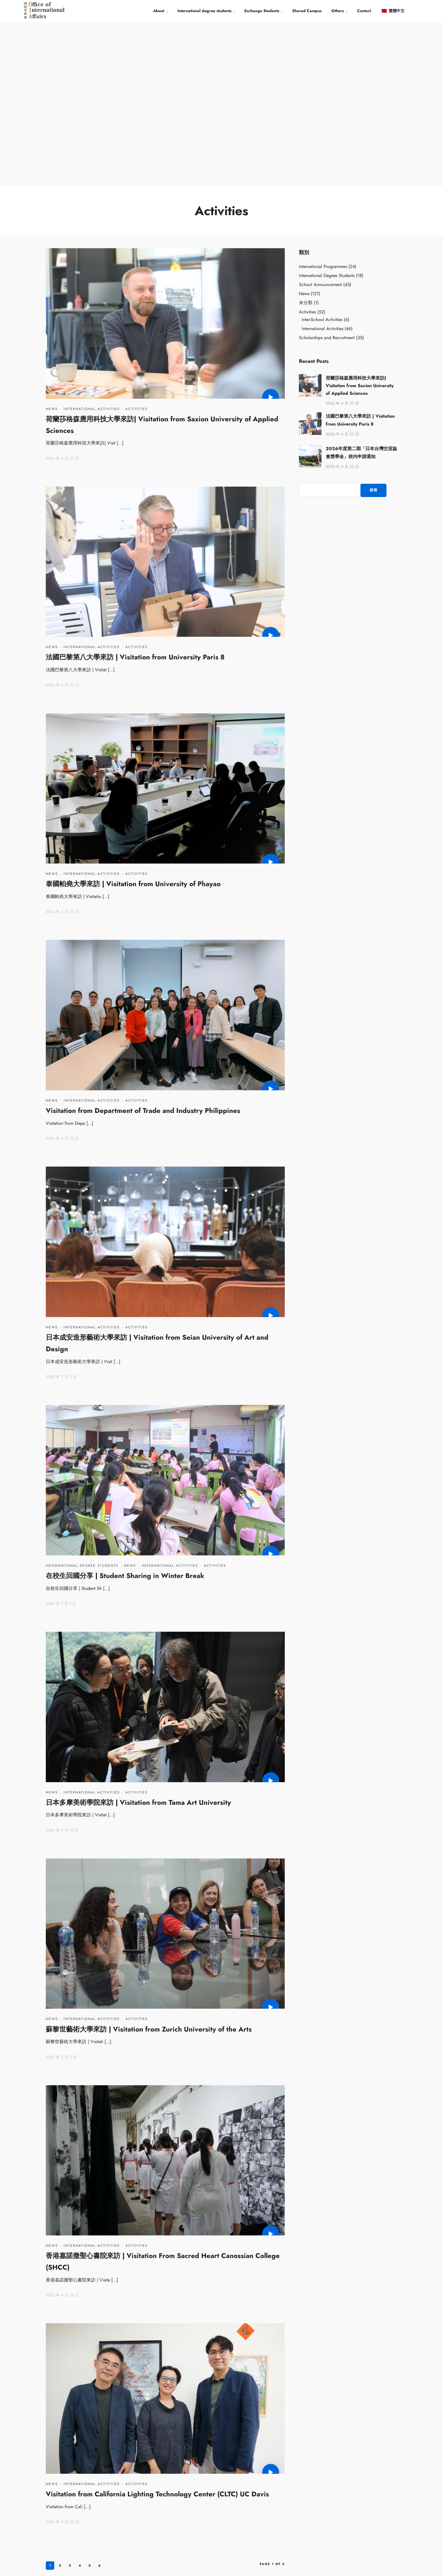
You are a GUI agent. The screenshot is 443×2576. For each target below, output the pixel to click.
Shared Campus (307, 11)
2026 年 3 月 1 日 (61, 1439)
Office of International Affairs (180, 2495)
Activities (136, 244)
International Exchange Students (270, 2522)
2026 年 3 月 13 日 (62, 974)
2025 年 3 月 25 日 (62, 2357)
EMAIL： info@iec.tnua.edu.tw (356, 2524)
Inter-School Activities (322, 155)
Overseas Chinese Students (266, 2495)
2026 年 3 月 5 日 (61, 1212)
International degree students (204, 11)
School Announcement (320, 120)
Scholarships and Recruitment (327, 173)
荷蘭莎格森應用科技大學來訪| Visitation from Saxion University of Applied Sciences (360, 221)
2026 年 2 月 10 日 (62, 1665)
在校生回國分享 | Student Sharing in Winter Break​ (125, 1411)
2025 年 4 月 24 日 (62, 2130)
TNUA (161, 2482)
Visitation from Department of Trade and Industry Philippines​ (143, 946)
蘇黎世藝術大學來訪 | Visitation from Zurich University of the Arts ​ (150, 1864)
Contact (364, 11)
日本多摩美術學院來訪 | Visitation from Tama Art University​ (138, 1638)
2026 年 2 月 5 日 (61, 1892)
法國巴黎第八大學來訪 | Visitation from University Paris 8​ (135, 492)
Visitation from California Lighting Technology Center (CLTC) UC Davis (157, 2329)
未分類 (305, 138)
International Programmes (323, 102)
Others (337, 11)
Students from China (260, 2482)
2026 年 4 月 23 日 (62, 520)
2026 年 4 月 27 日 (62, 294)
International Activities (92, 244)
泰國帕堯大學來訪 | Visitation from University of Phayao (133, 719)
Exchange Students (261, 11)
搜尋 (373, 325)
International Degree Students (82, 1400)
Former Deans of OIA (174, 2509)
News (52, 244)
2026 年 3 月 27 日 (62, 747)
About (158, 11)
